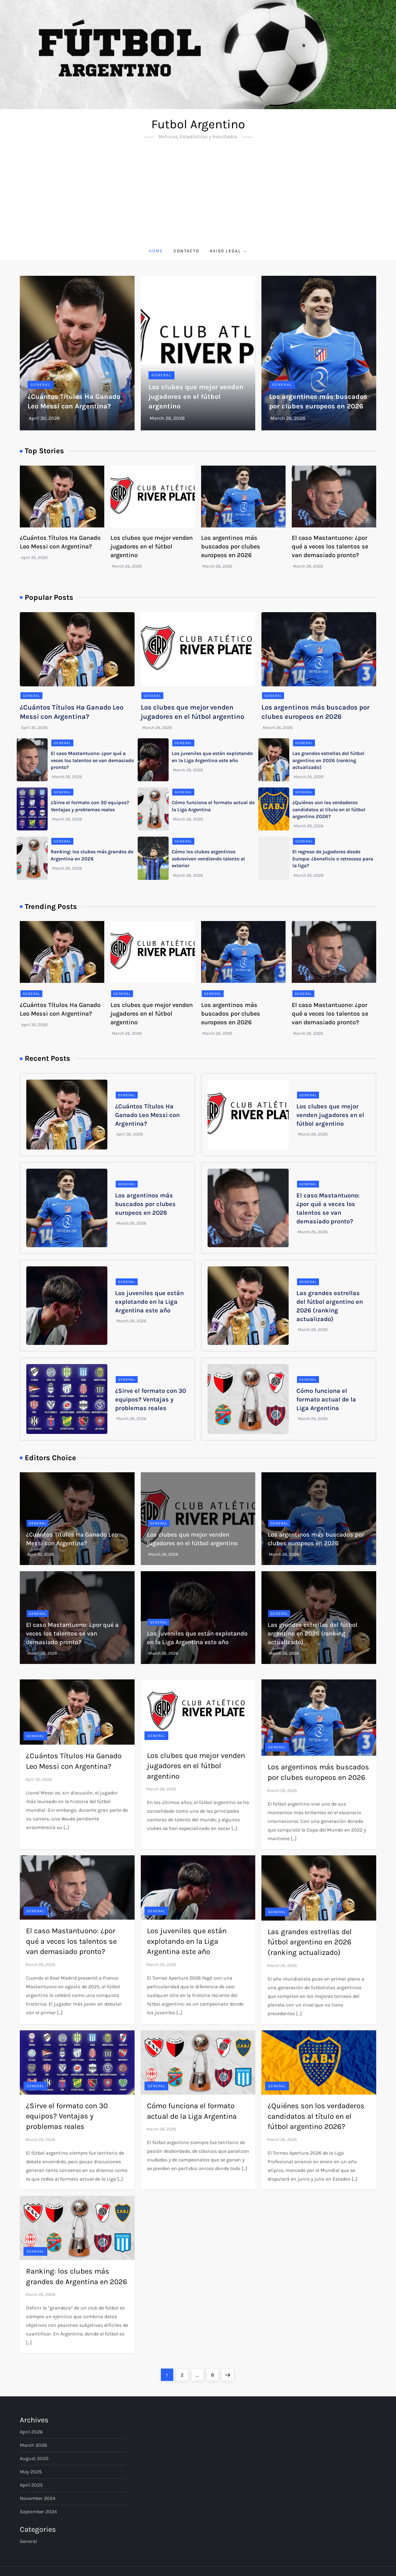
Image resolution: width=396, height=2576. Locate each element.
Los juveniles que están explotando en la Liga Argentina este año (149, 1302)
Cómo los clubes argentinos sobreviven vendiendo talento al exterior (208, 858)
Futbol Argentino (198, 124)
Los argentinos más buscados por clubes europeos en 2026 (230, 546)
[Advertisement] (198, 195)
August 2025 (34, 2458)
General (40, 384)
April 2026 (31, 2432)
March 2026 (33, 2445)
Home (156, 251)
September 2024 (38, 2511)
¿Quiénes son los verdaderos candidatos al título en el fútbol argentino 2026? (328, 809)
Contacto (186, 251)
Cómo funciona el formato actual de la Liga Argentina (326, 1399)
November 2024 (37, 2498)
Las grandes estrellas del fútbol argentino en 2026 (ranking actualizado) (328, 760)
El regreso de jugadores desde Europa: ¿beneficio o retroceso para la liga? (332, 858)
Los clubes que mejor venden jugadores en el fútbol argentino (195, 396)
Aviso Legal (229, 251)
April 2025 (31, 2485)
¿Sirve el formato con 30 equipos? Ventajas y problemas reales (150, 1399)
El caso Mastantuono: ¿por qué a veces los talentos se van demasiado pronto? (330, 546)
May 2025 (31, 2472)
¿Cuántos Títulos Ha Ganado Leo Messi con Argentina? (147, 1115)
